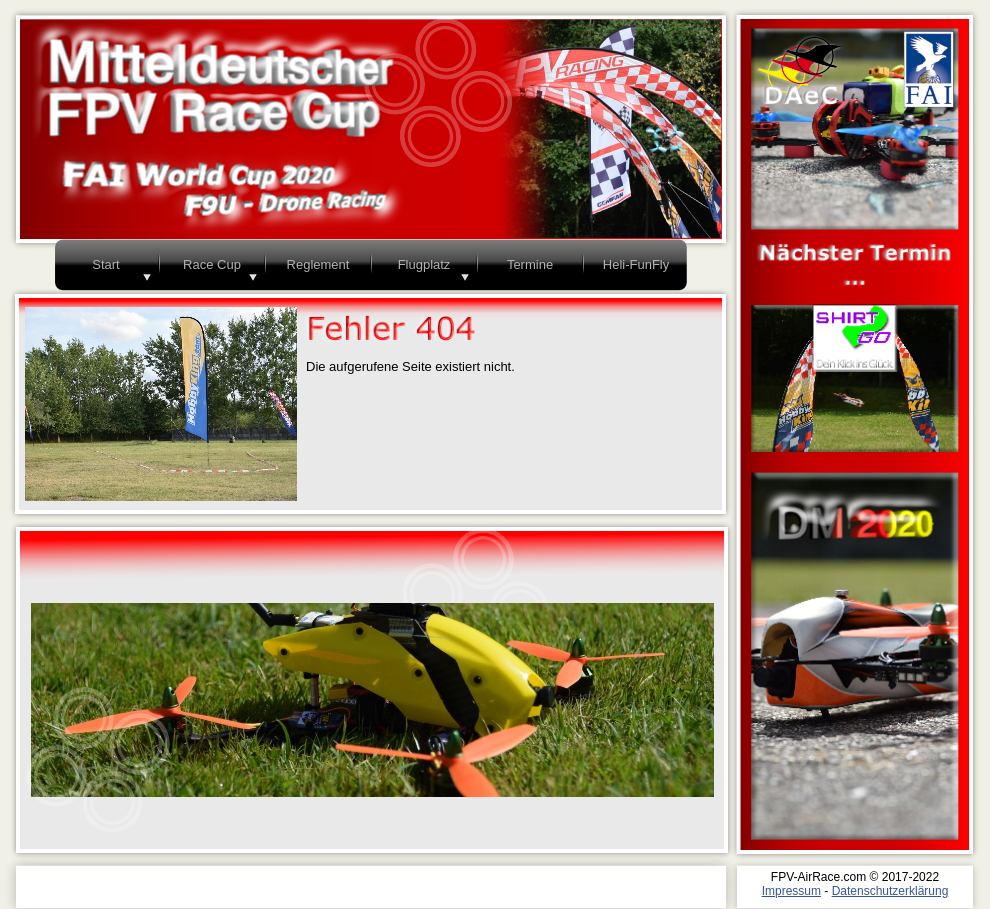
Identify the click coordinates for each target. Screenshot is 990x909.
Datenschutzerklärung (890, 891)
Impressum (791, 891)
